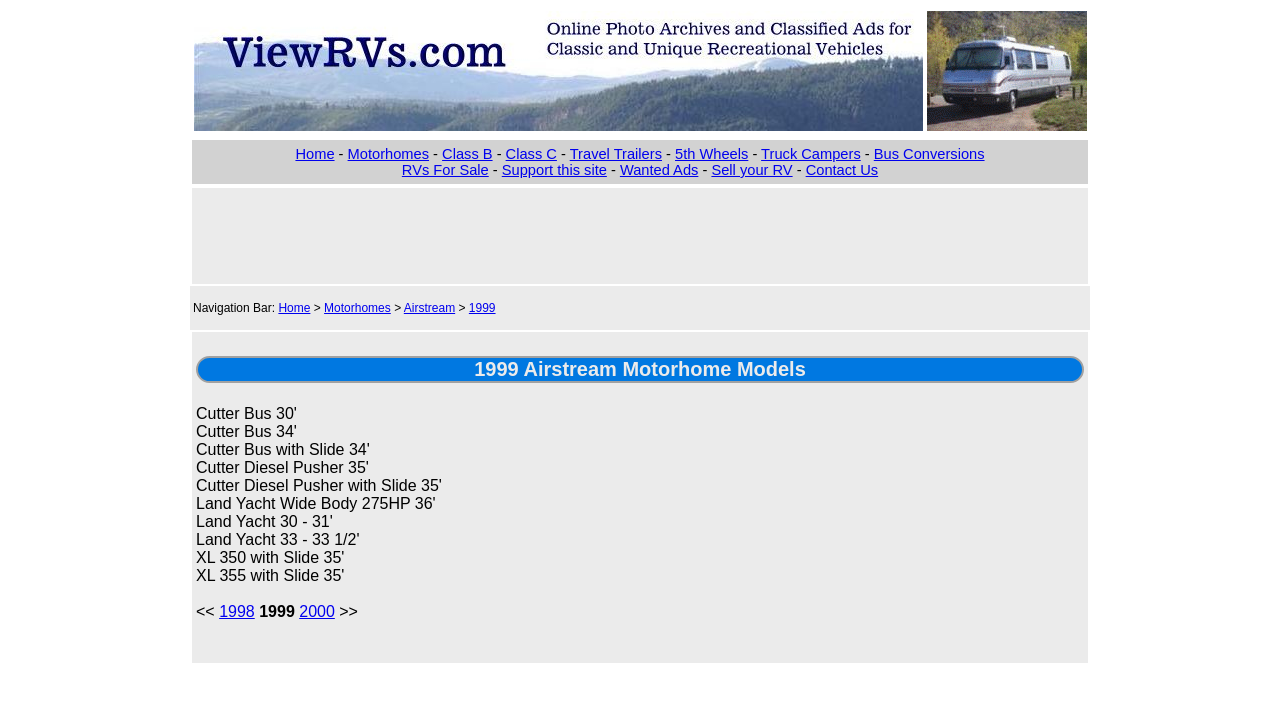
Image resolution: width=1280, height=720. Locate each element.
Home (314, 154)
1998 (237, 611)
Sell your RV (751, 170)
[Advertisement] (640, 234)
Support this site (554, 170)
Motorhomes (388, 154)
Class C (531, 154)
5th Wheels (711, 154)
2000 (317, 611)
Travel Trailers (616, 154)
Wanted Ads (659, 170)
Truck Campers (811, 154)
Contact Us (842, 170)
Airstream (429, 308)
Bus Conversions (929, 154)
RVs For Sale (445, 170)
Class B (467, 154)
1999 (482, 308)
